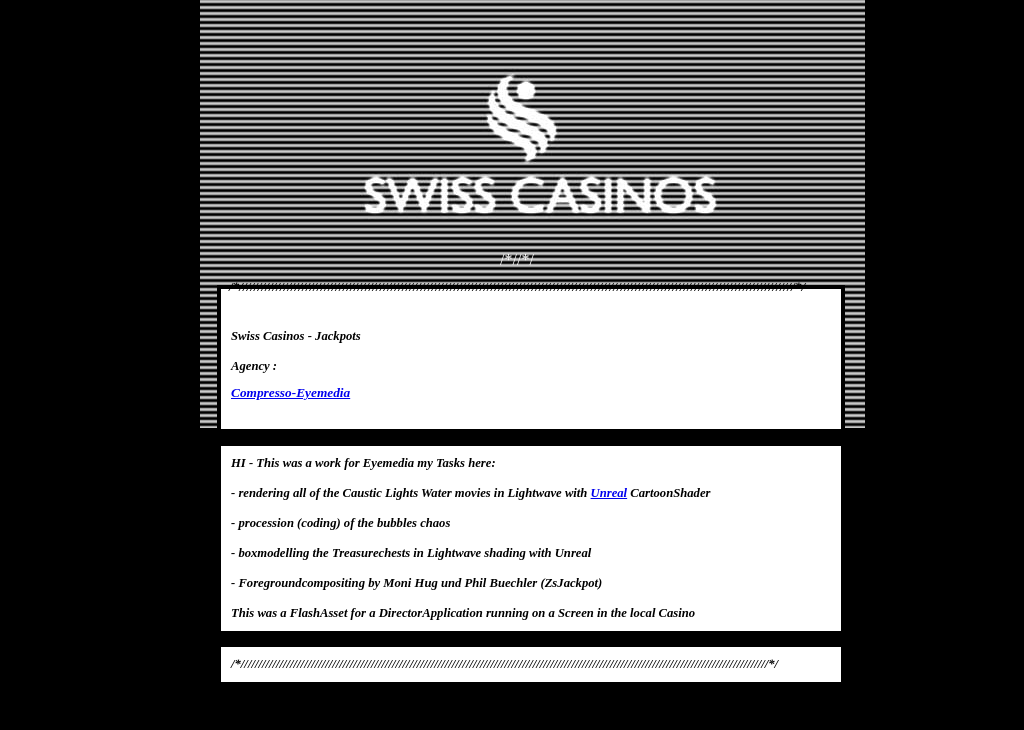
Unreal (609, 493)
